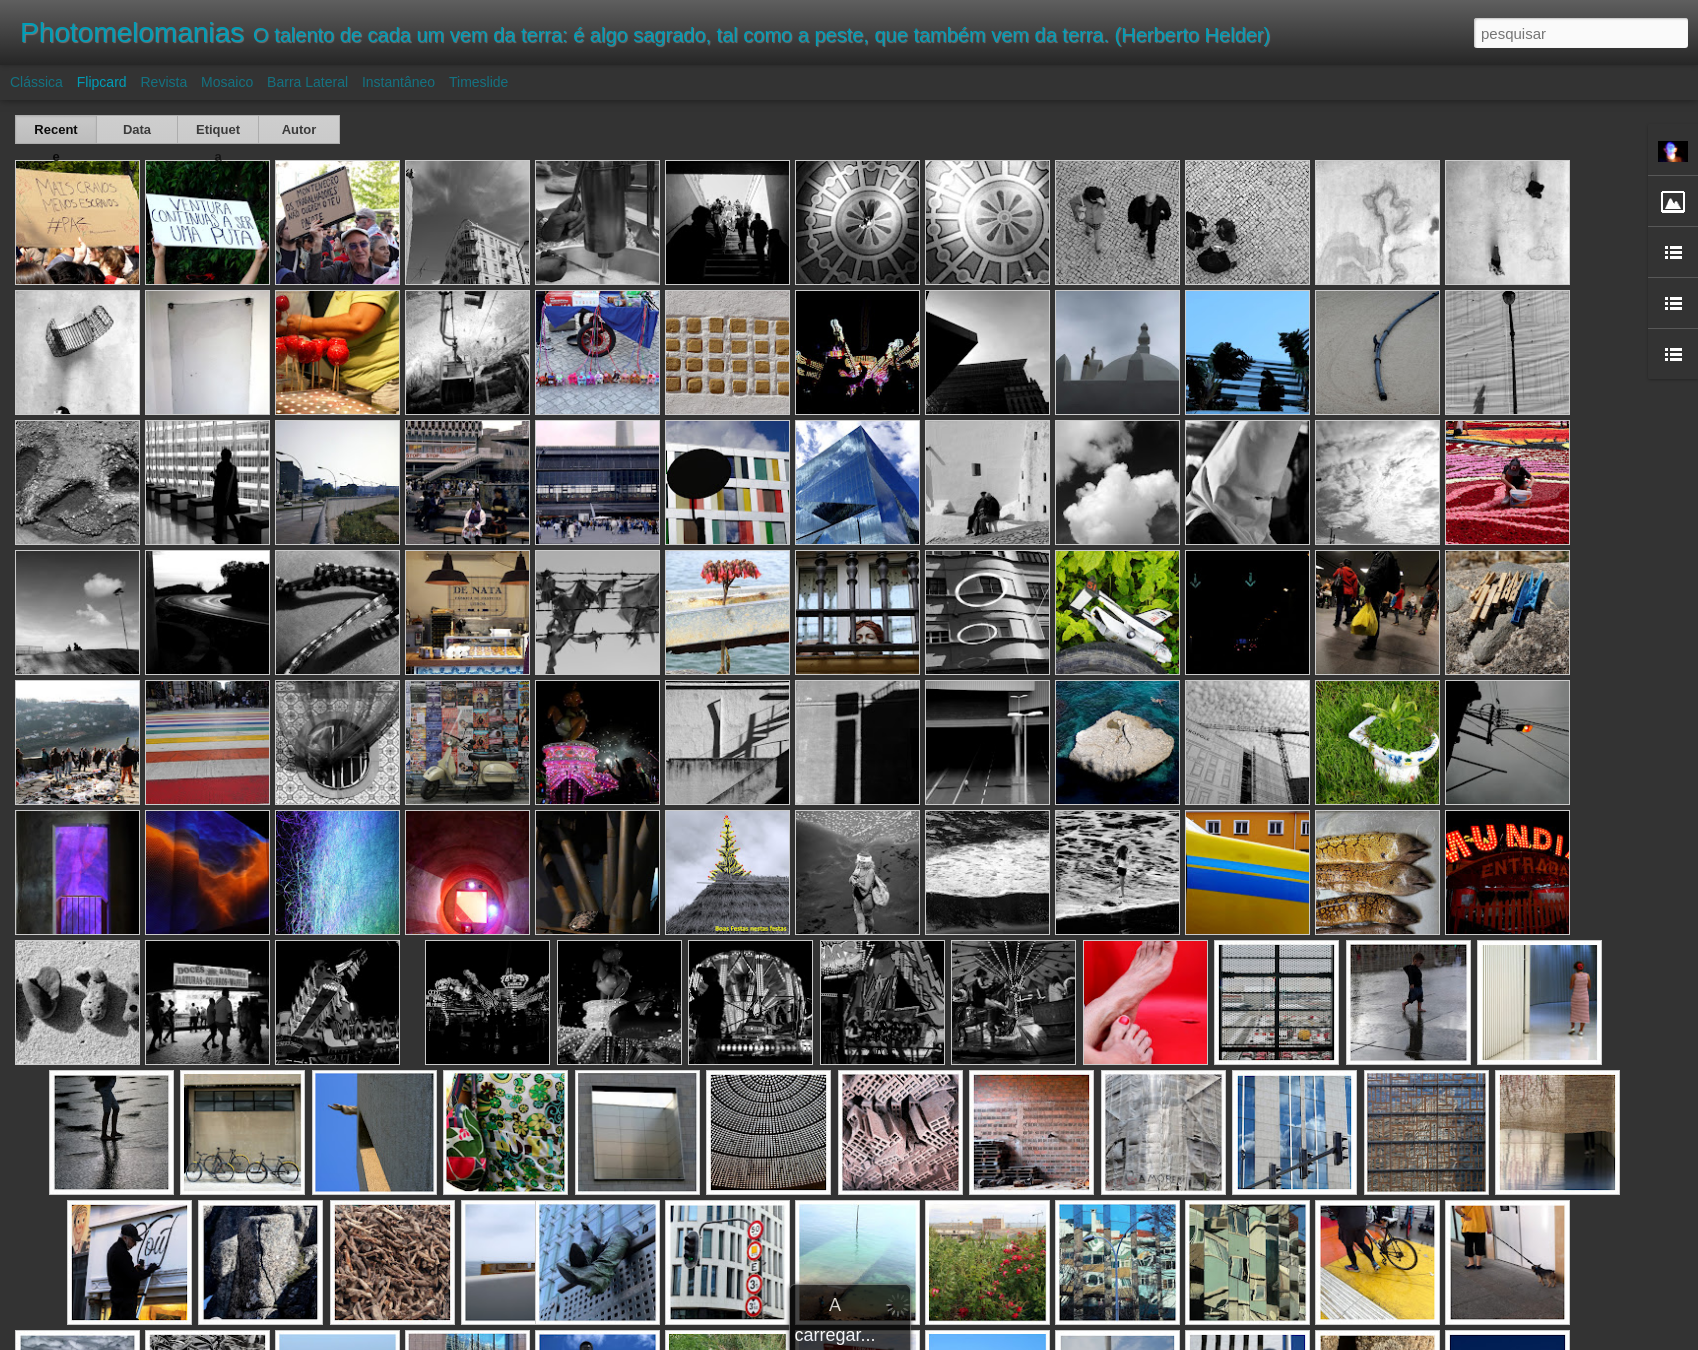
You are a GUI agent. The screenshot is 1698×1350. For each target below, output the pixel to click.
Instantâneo (398, 82)
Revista (163, 82)
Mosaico (227, 82)
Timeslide (478, 82)
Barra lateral (307, 82)
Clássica (36, 82)
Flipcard (102, 82)
